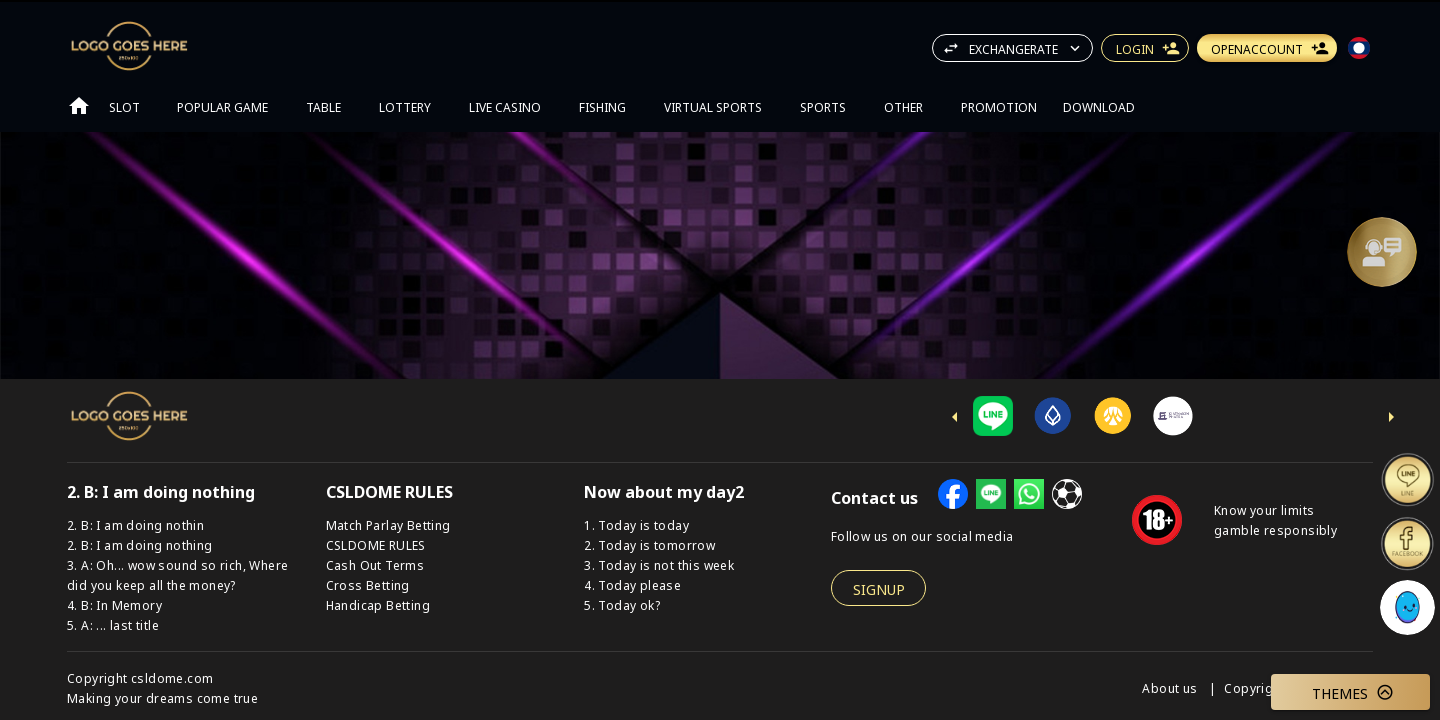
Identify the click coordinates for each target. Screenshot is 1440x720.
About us (1171, 687)
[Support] (1382, 252)
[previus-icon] (955, 417)
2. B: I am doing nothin (135, 524)
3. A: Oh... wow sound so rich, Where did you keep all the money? (177, 574)
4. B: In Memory (114, 604)
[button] (1382, 252)
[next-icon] (1391, 417)
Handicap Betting (378, 604)
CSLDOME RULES (376, 544)
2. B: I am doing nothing (140, 544)
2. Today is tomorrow (649, 544)
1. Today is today (636, 524)
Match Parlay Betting (388, 524)
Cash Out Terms (375, 564)
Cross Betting (368, 584)
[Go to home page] (79, 106)
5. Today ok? (622, 604)
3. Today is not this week (659, 564)
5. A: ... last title (113, 624)
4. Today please (632, 584)
